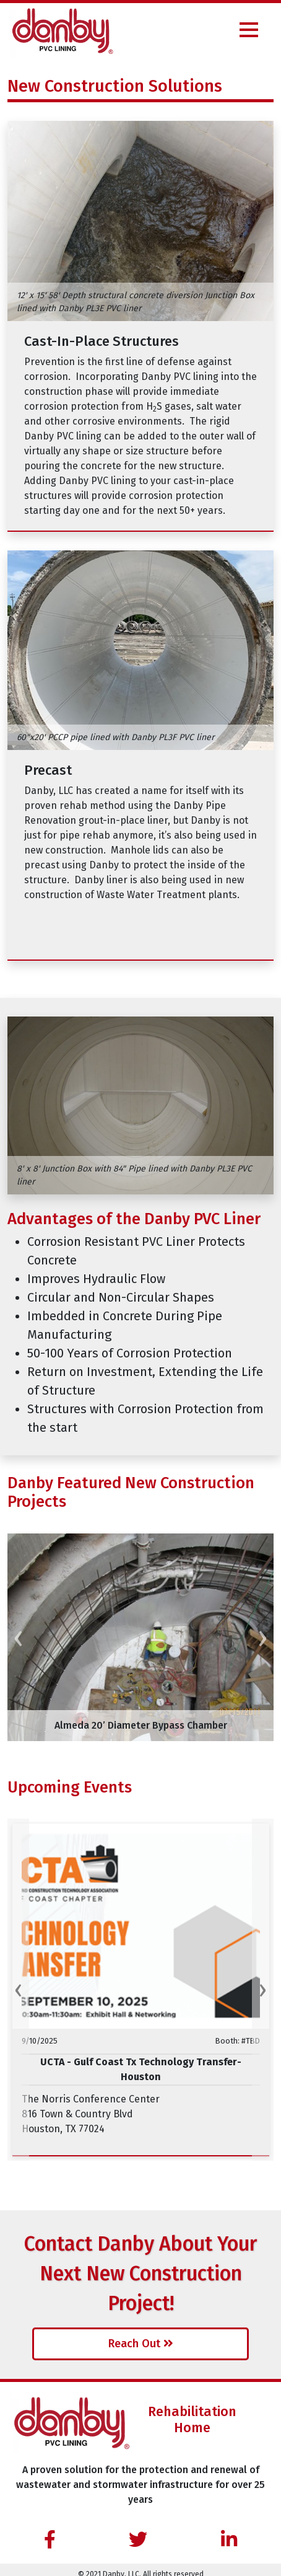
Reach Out (140, 2343)
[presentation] (18, 1636)
